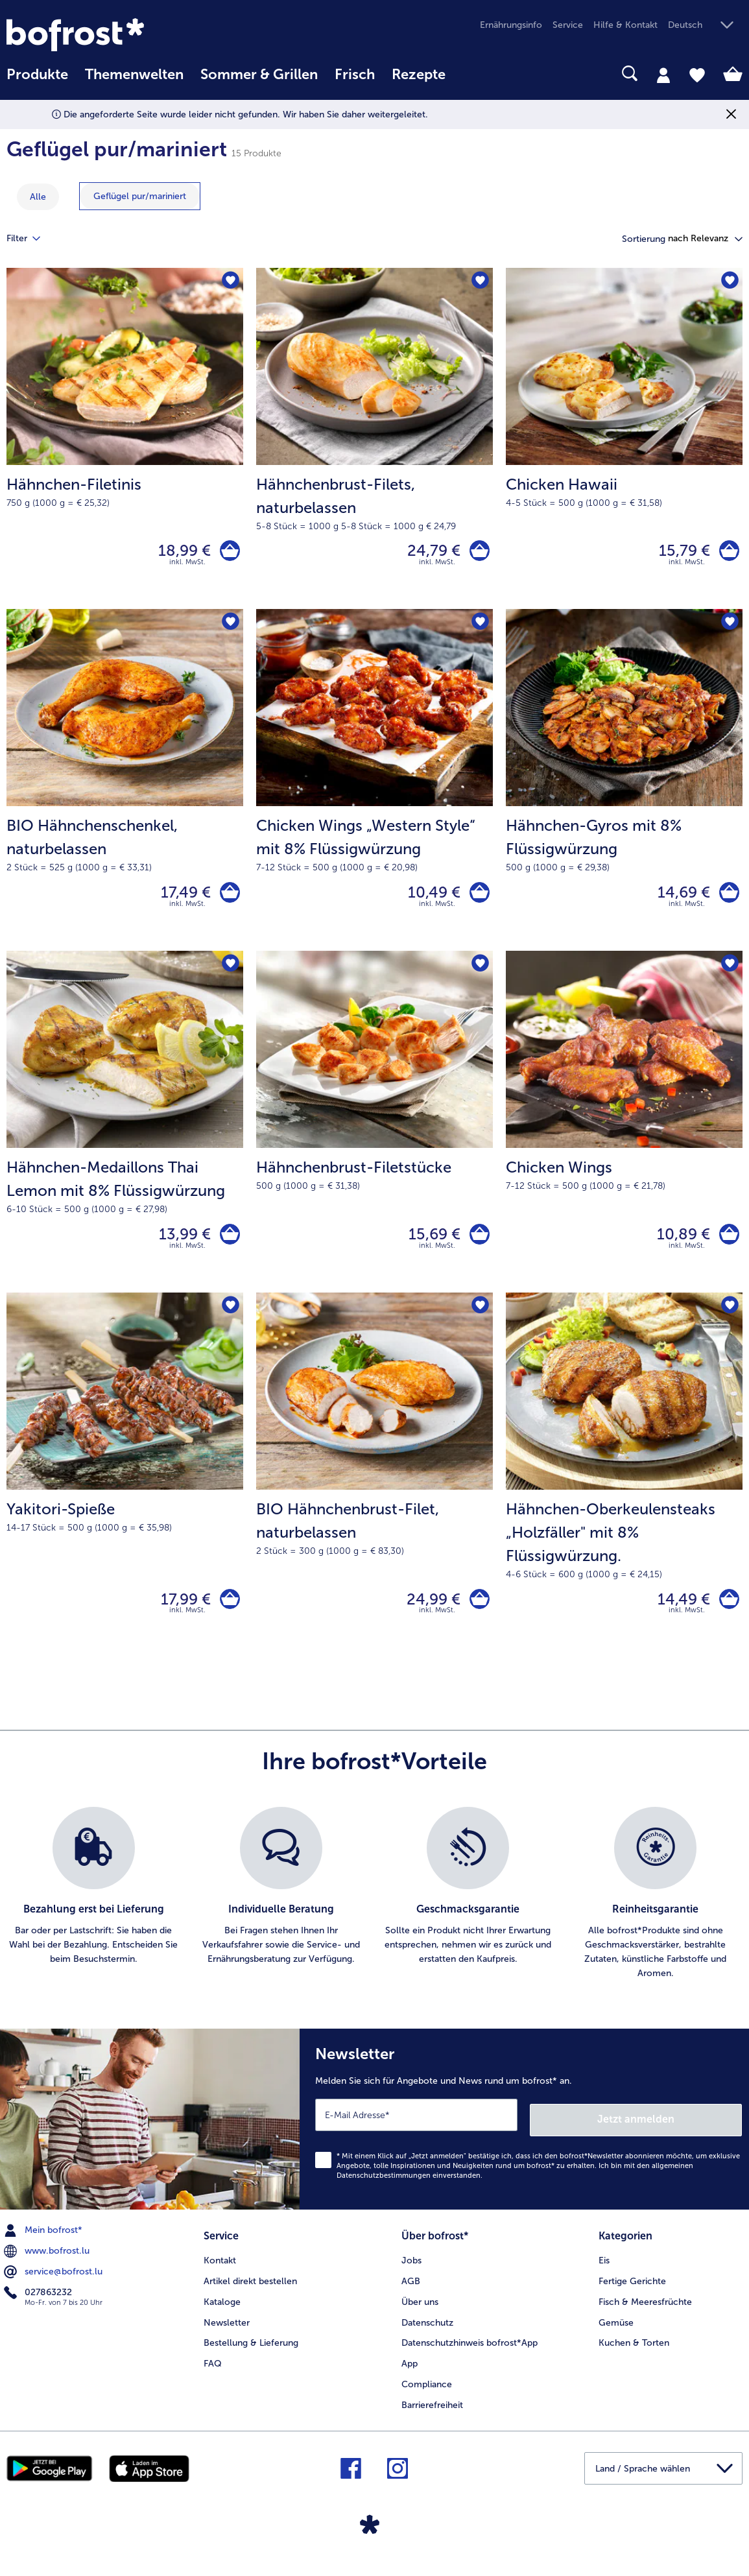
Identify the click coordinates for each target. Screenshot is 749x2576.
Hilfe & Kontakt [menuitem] (625, 24)
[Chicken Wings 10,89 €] (624, 1133)
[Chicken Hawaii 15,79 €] (624, 441)
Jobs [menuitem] (411, 2272)
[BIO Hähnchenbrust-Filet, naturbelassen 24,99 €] (374, 1492)
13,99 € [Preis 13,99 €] (180, 1246)
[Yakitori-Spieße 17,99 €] (124, 1492)
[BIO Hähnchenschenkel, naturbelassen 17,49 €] (124, 787)
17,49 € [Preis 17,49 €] (181, 899)
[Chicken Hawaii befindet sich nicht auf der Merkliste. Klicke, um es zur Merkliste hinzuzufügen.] (728, 282)
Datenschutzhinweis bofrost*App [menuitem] (469, 2355)
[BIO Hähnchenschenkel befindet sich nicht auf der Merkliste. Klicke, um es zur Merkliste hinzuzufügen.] (229, 628)
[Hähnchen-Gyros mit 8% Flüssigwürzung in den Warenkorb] (726, 899)
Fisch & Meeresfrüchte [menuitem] (645, 2313)
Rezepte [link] (419, 74)
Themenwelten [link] (134, 74)
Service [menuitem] (568, 24)
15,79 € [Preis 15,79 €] (679, 552)
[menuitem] (37, 81)
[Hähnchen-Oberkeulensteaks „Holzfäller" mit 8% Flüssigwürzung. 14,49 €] (624, 1492)
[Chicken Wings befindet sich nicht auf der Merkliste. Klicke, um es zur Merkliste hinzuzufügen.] (728, 974)
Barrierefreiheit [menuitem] (432, 2416)
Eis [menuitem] (604, 2272)
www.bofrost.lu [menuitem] (47, 2265)
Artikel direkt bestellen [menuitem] (250, 2292)
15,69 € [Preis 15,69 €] (429, 1246)
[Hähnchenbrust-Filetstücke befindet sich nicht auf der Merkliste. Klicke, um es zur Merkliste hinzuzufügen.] (479, 974)
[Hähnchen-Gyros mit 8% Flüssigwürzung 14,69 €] (624, 787)
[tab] (663, 75)
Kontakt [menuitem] (220, 2272)
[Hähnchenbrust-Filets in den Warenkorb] (477, 553)
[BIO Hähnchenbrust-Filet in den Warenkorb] (477, 1615)
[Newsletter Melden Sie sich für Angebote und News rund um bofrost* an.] (524, 2136)
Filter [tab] (31, 239)
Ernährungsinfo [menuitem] (511, 24)
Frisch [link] (355, 74)
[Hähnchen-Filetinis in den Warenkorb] (227, 553)
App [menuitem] (409, 2375)
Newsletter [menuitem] (227, 2334)
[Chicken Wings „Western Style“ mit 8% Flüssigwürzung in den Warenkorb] (477, 899)
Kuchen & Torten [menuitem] (634, 2355)
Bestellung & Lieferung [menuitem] (251, 2355)
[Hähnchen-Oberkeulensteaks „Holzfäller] (726, 1615)
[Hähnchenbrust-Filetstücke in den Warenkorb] (477, 1246)
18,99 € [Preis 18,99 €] (179, 552)
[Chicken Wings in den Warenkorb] (726, 1246)
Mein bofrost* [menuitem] (44, 2244)
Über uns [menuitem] (419, 2313)
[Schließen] (731, 114)
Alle (38, 196)
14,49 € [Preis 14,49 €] (678, 1615)
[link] (117, 34)
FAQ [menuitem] (213, 2375)
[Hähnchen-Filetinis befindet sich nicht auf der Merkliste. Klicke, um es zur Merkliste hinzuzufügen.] (229, 282)
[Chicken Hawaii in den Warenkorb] (726, 553)
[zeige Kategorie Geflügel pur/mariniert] (140, 196)
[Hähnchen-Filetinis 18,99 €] (124, 441)
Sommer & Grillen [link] (259, 74)
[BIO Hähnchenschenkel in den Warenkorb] (227, 899)
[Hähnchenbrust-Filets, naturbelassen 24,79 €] (374, 441)
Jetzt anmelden (686, 2133)
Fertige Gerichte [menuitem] (632, 2292)
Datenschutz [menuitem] (427, 2334)
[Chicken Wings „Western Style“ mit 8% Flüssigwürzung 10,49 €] (374, 787)
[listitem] (93, 1913)
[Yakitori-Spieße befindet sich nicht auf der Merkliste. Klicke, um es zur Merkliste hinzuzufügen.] (229, 1321)
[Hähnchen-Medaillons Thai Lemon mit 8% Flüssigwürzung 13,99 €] (124, 1133)
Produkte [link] (37, 74)
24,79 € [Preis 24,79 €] (428, 552)
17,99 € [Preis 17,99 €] (181, 1615)
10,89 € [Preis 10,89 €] (678, 1246)
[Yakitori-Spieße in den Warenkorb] (227, 1615)
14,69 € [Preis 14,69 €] (678, 899)
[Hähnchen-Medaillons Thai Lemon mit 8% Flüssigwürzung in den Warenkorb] (227, 1246)
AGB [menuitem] (410, 2292)
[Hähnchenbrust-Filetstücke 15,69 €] (374, 1133)
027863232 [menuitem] (39, 2306)
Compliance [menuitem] (426, 2396)
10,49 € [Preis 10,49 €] (429, 899)
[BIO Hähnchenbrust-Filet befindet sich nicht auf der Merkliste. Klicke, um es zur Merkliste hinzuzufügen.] (479, 1321)
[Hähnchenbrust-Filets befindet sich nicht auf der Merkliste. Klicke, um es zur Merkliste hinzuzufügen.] (479, 282)
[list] (374, 1913)
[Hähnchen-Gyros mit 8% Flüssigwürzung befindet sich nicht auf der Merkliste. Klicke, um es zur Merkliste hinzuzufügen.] (728, 628)
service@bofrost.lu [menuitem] (54, 2286)
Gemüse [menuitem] (616, 2334)
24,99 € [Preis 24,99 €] (428, 1615)
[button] (705, 25)
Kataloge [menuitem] (222, 2313)
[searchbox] (471, 74)
